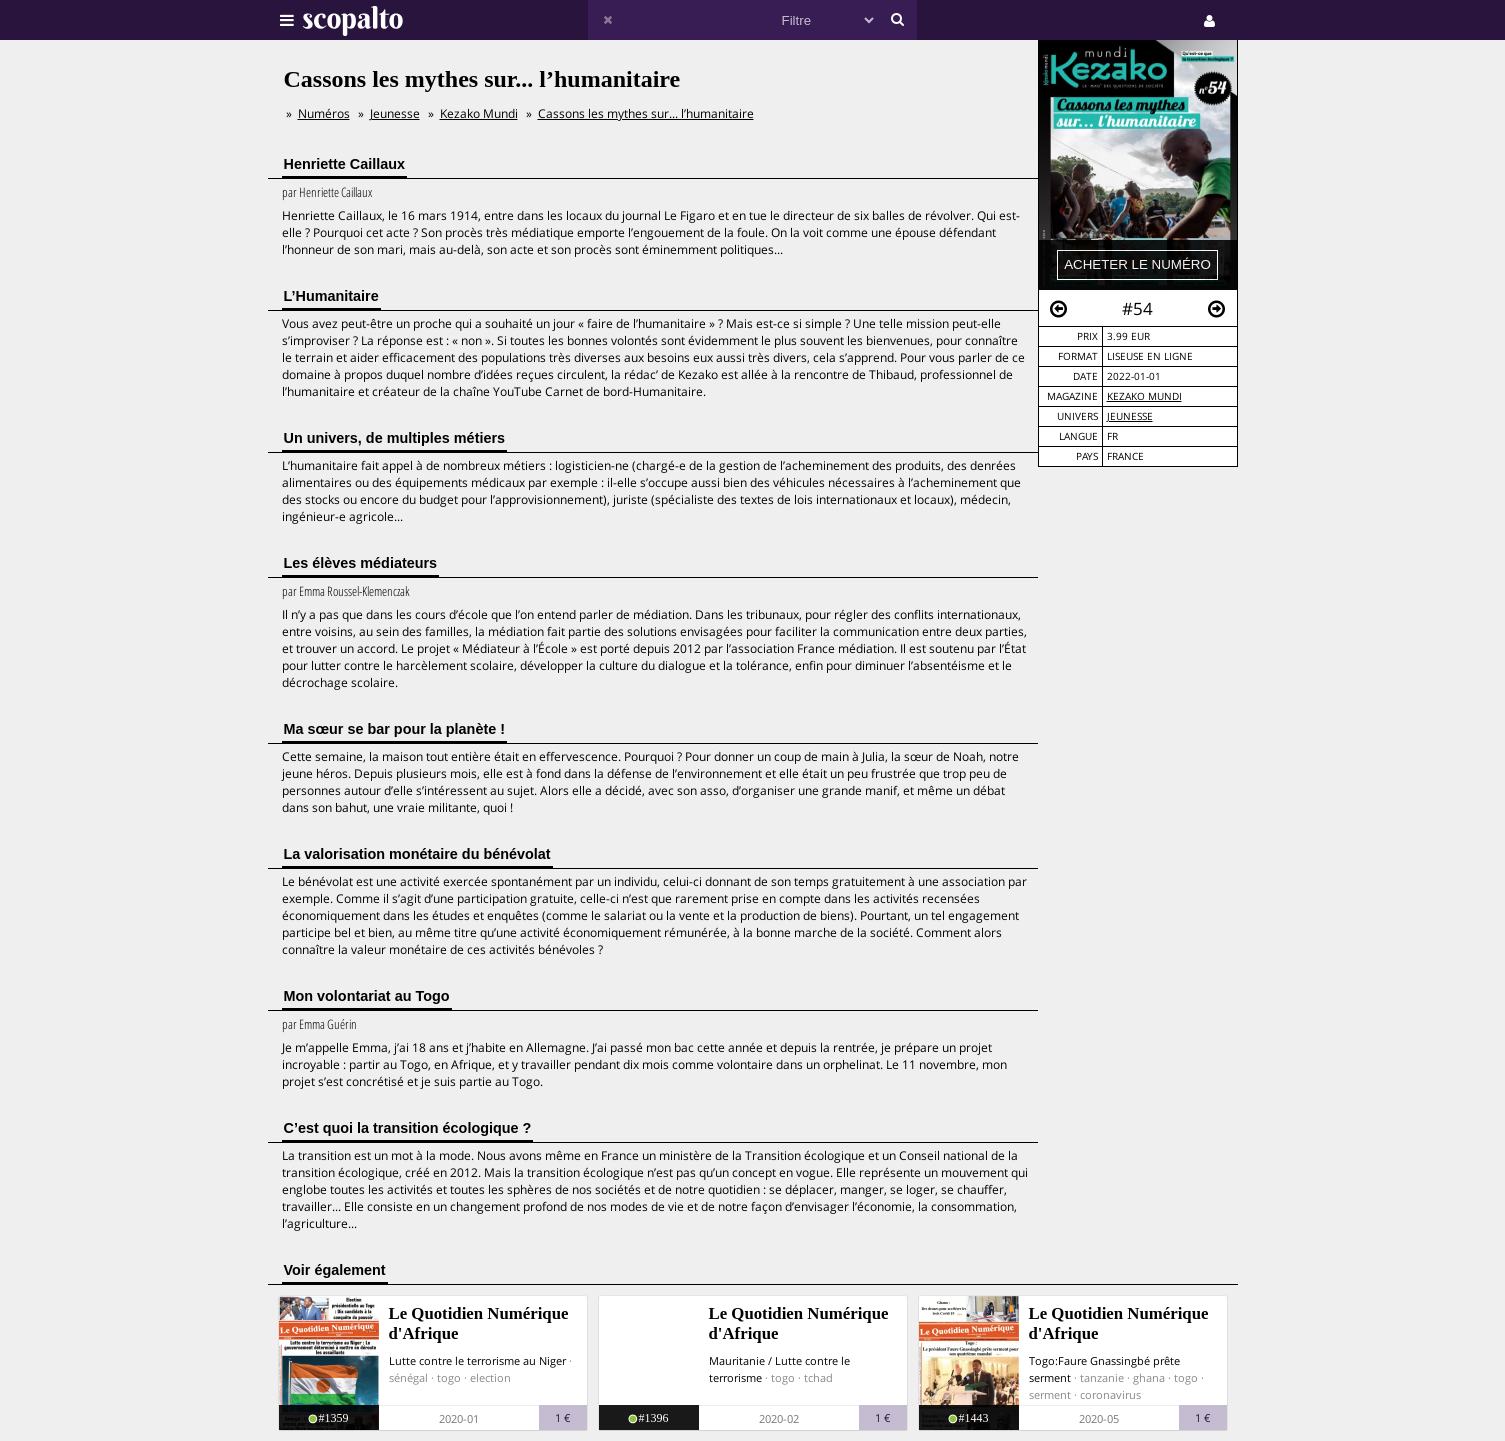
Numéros (324, 113)
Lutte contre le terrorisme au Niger (477, 1360)
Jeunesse (1130, 416)
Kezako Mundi (1144, 396)
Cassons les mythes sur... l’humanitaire (646, 113)
